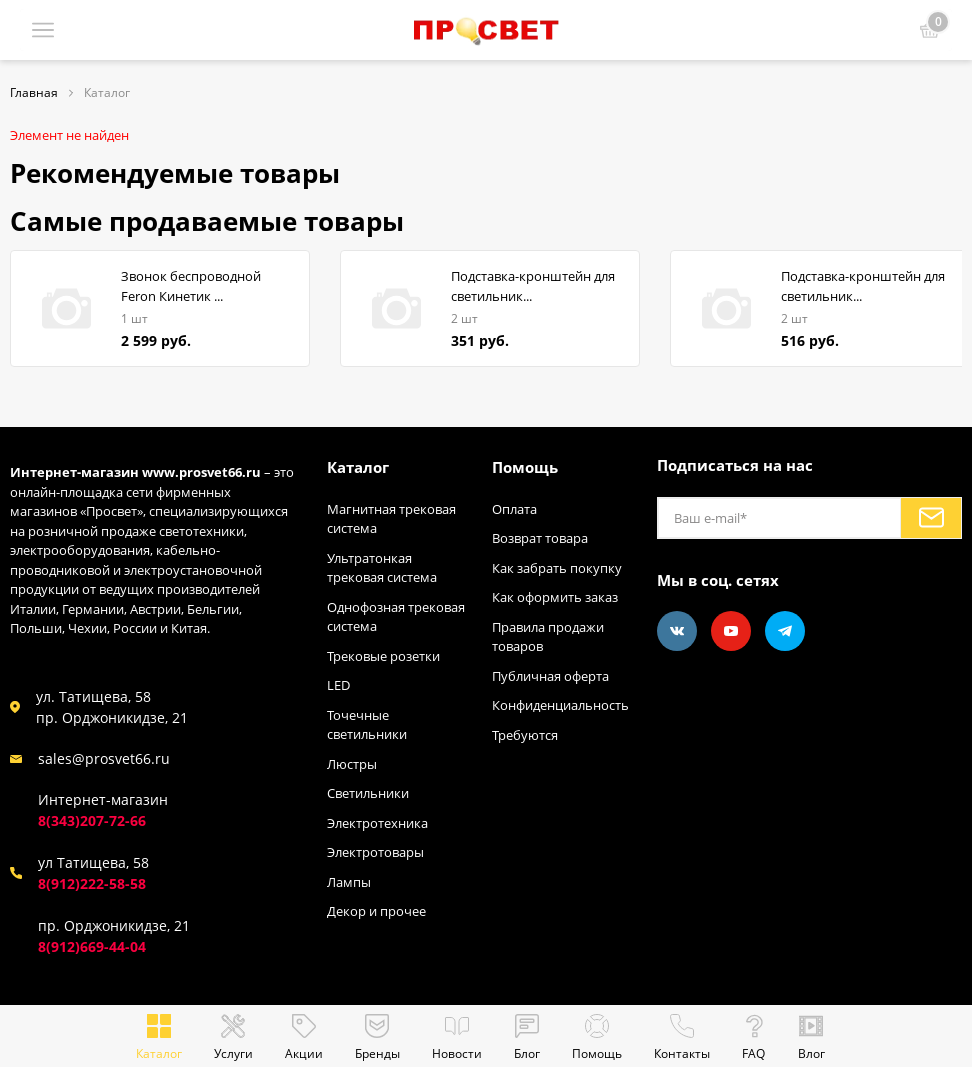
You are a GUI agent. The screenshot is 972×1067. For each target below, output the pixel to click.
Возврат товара (540, 538)
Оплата (514, 509)
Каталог (358, 467)
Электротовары (375, 852)
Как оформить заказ (555, 597)
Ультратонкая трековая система (382, 568)
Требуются (525, 735)
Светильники (368, 793)
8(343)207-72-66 (92, 820)
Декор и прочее (376, 911)
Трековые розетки (383, 656)
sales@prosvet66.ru (104, 758)
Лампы (349, 882)
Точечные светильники (367, 725)
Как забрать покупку (557, 568)
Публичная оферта (550, 676)
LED (338, 685)
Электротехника (377, 823)
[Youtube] (731, 631)
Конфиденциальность (560, 705)
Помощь (525, 467)
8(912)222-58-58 (92, 883)
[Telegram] (785, 631)
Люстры (352, 764)
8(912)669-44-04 (92, 946)
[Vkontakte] (677, 631)
